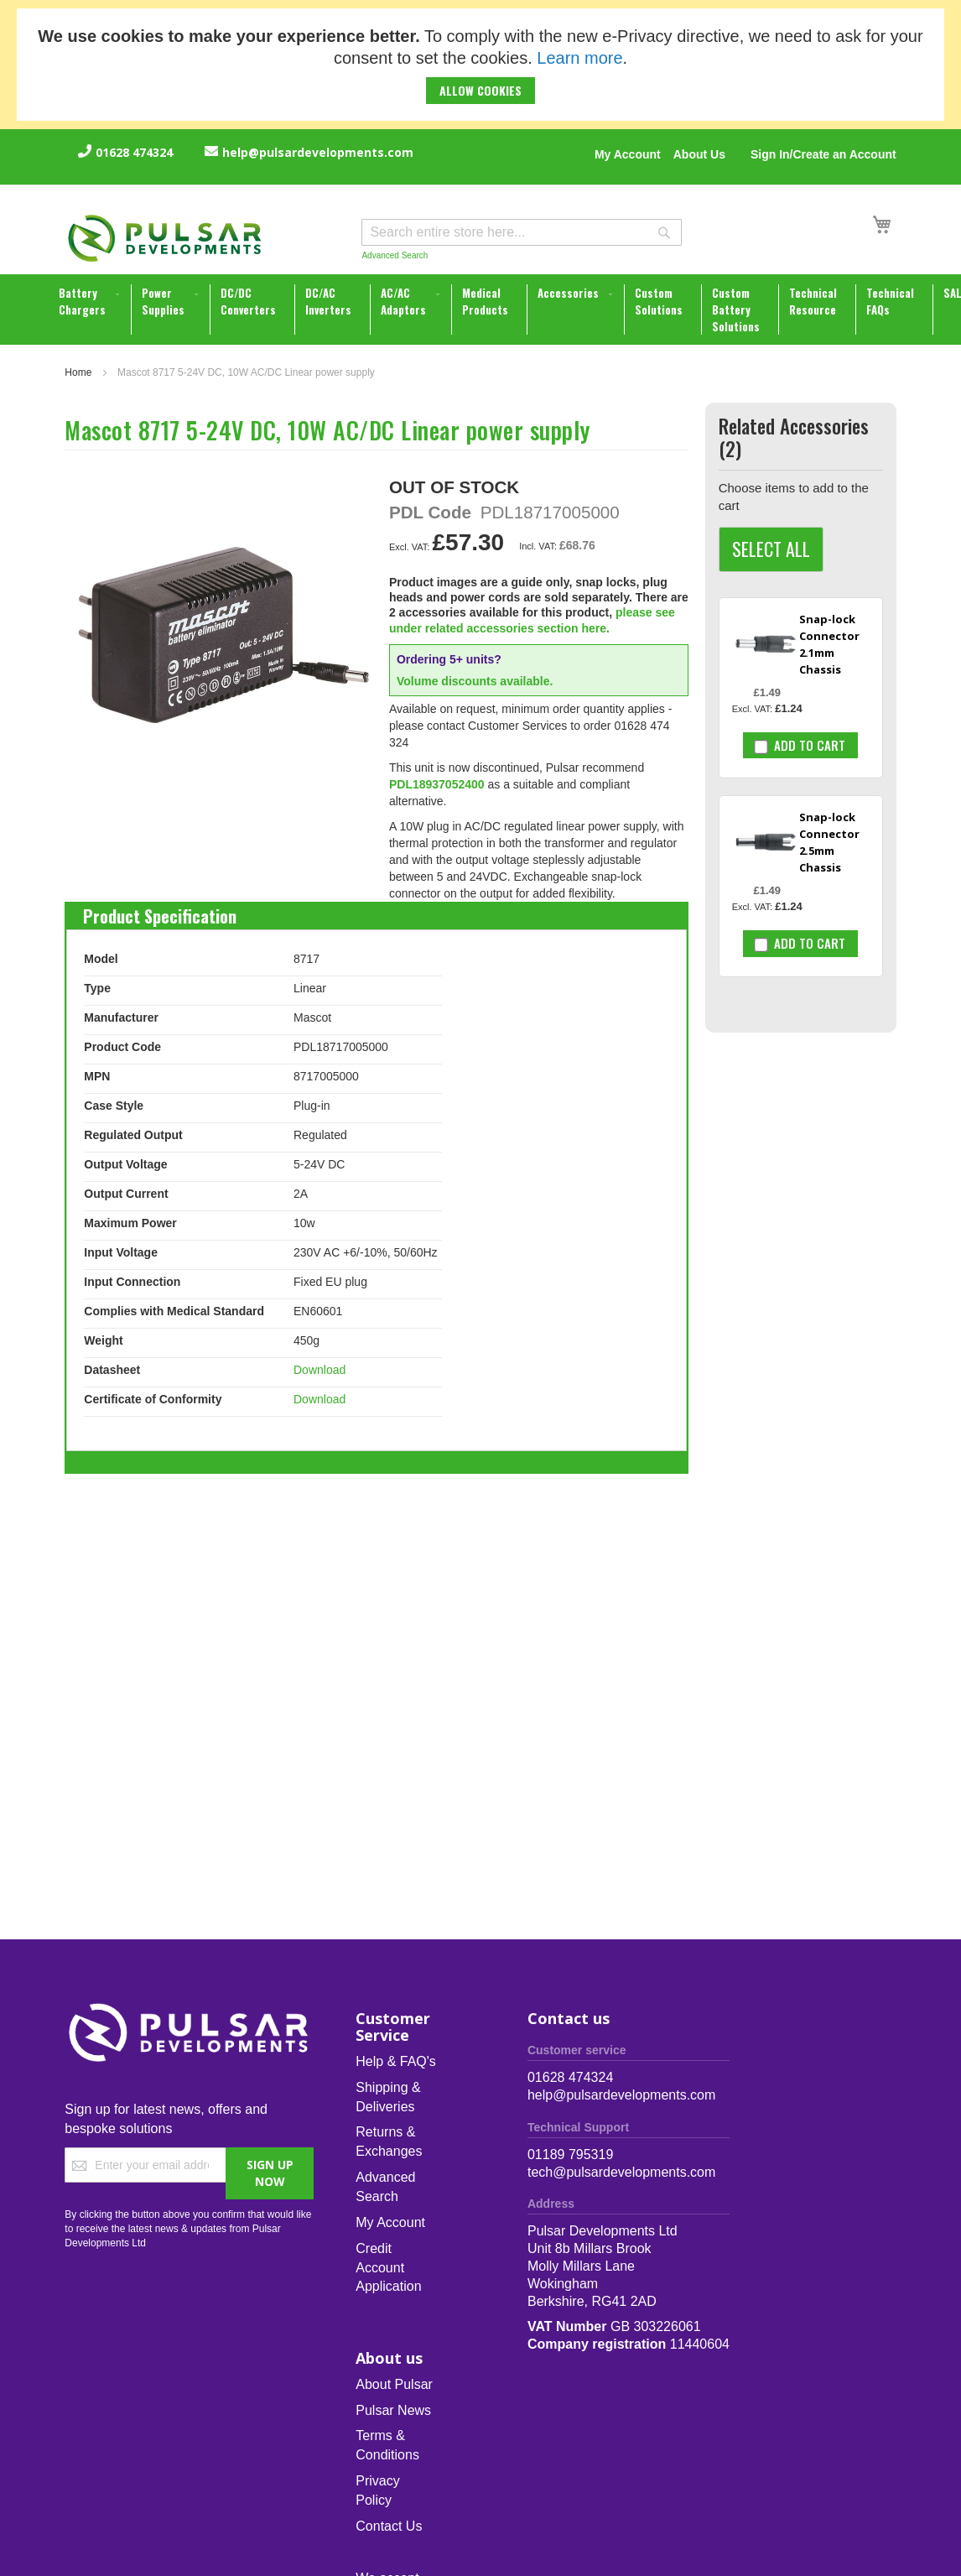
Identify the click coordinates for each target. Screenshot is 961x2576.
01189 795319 (570, 2154)
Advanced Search (394, 255)
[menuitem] (90, 301)
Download (319, 1369)
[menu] (482, 309)
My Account (628, 154)
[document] (480, 64)
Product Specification (159, 911)
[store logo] (165, 238)
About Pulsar (394, 2384)
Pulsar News (393, 2410)
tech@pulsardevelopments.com (621, 2172)
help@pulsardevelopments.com (317, 152)
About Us (699, 154)
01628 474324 (134, 152)
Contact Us (389, 2526)
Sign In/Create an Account (823, 154)
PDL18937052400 (437, 784)
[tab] (159, 911)
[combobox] (521, 232)
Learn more (579, 58)
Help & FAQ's (396, 2061)
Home (78, 372)
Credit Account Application (388, 2267)
